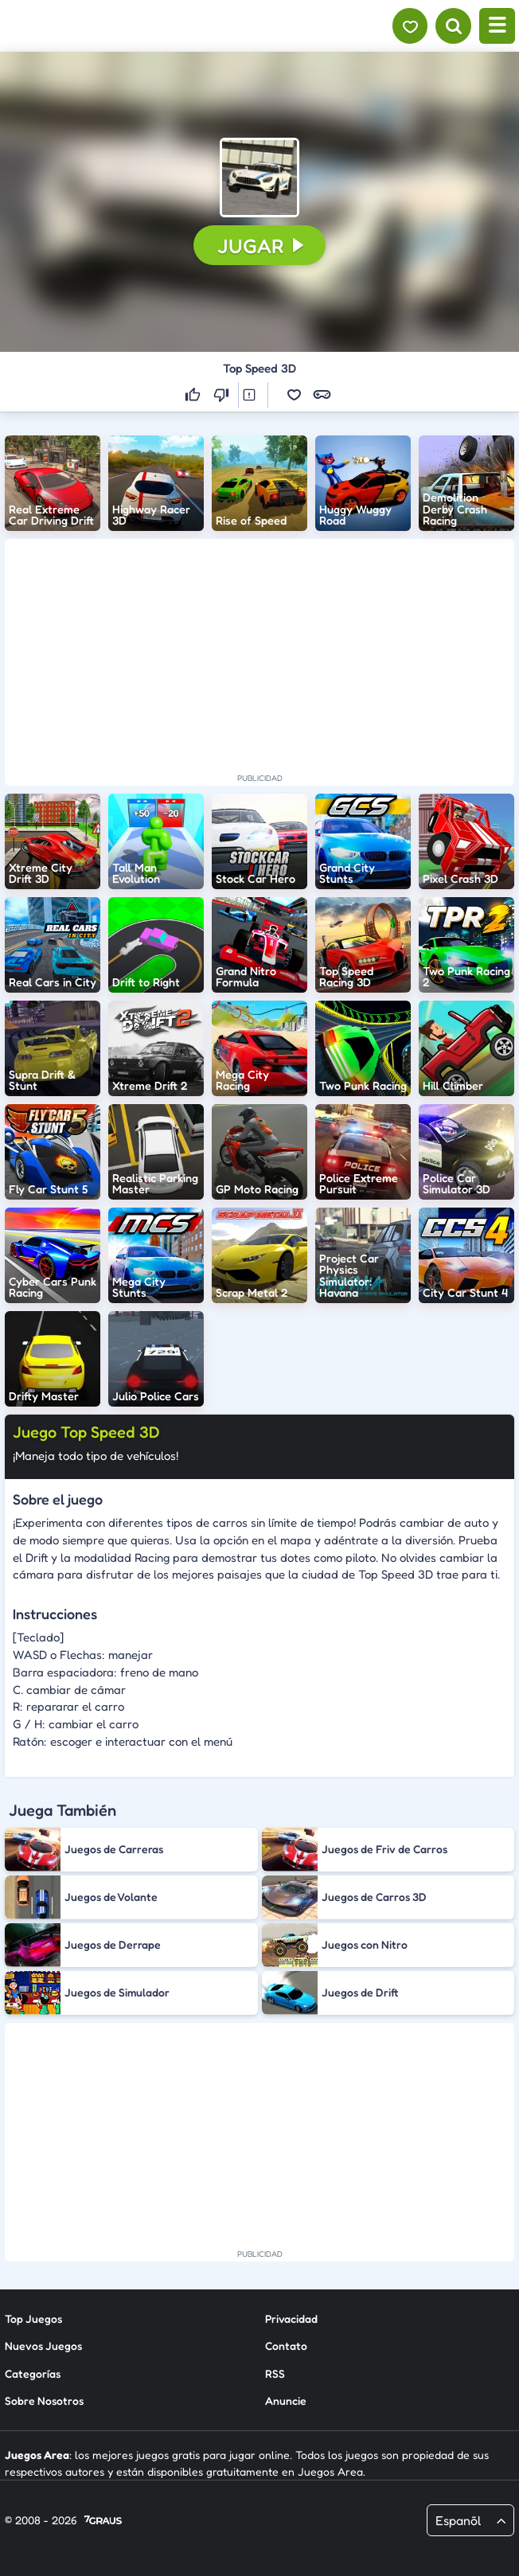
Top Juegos (33, 2318)
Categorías (32, 2373)
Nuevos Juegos (43, 2345)
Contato (286, 2345)
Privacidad (291, 2318)
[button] (259, 177)
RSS (275, 2373)
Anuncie (285, 2400)
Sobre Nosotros (44, 2400)
